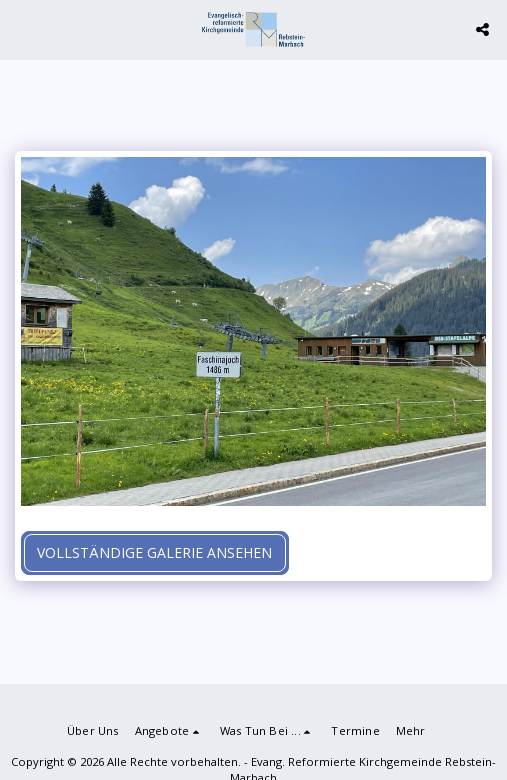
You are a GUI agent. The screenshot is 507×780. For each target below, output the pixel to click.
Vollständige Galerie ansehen (154, 552)
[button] (22, 28)
